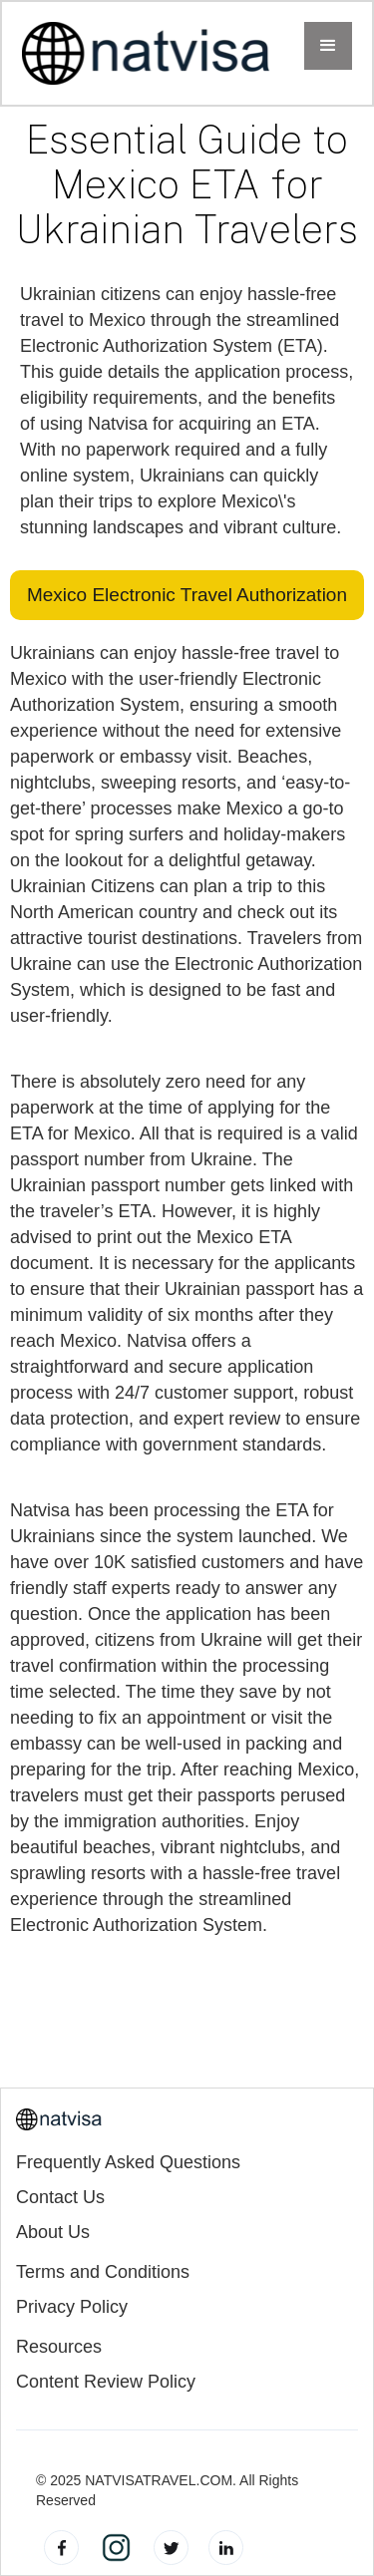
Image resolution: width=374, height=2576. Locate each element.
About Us (53, 2232)
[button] (328, 46)
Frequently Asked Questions (128, 2162)
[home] (146, 53)
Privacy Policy (72, 2307)
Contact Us (60, 2197)
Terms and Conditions (102, 2272)
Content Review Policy (105, 2382)
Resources (59, 2347)
